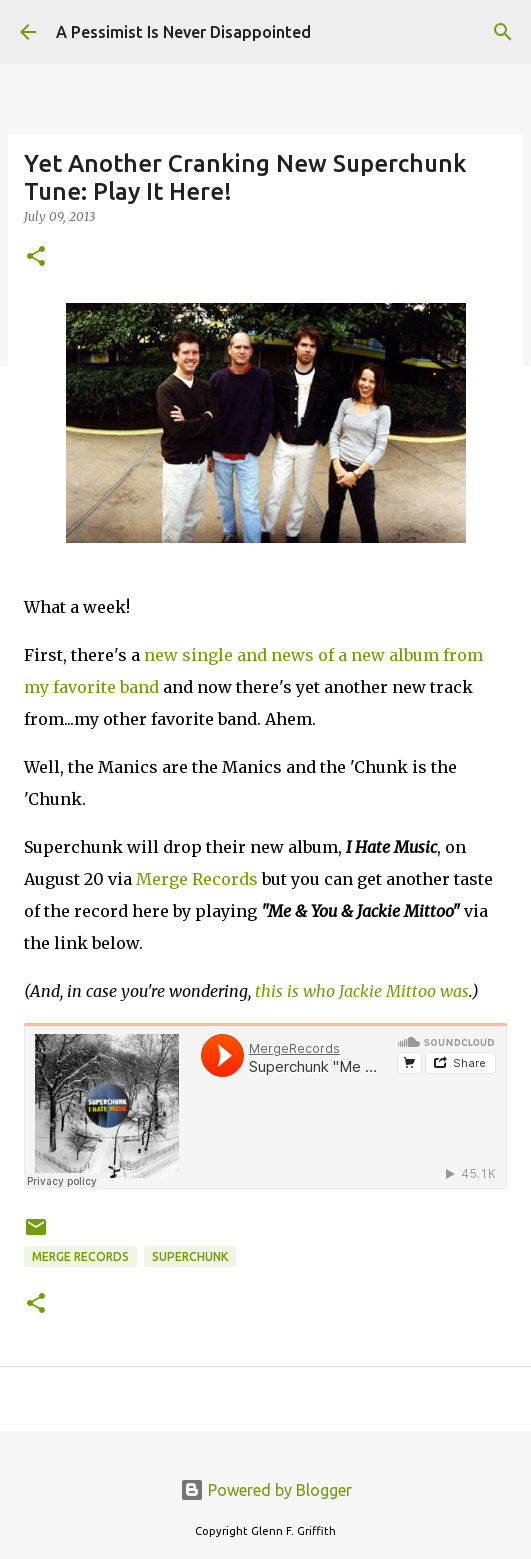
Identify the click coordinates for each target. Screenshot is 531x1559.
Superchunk (190, 1256)
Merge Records (197, 879)
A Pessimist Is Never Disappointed (183, 32)
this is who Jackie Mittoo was (362, 991)
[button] (36, 257)
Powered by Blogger (266, 1490)
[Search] (503, 32)
